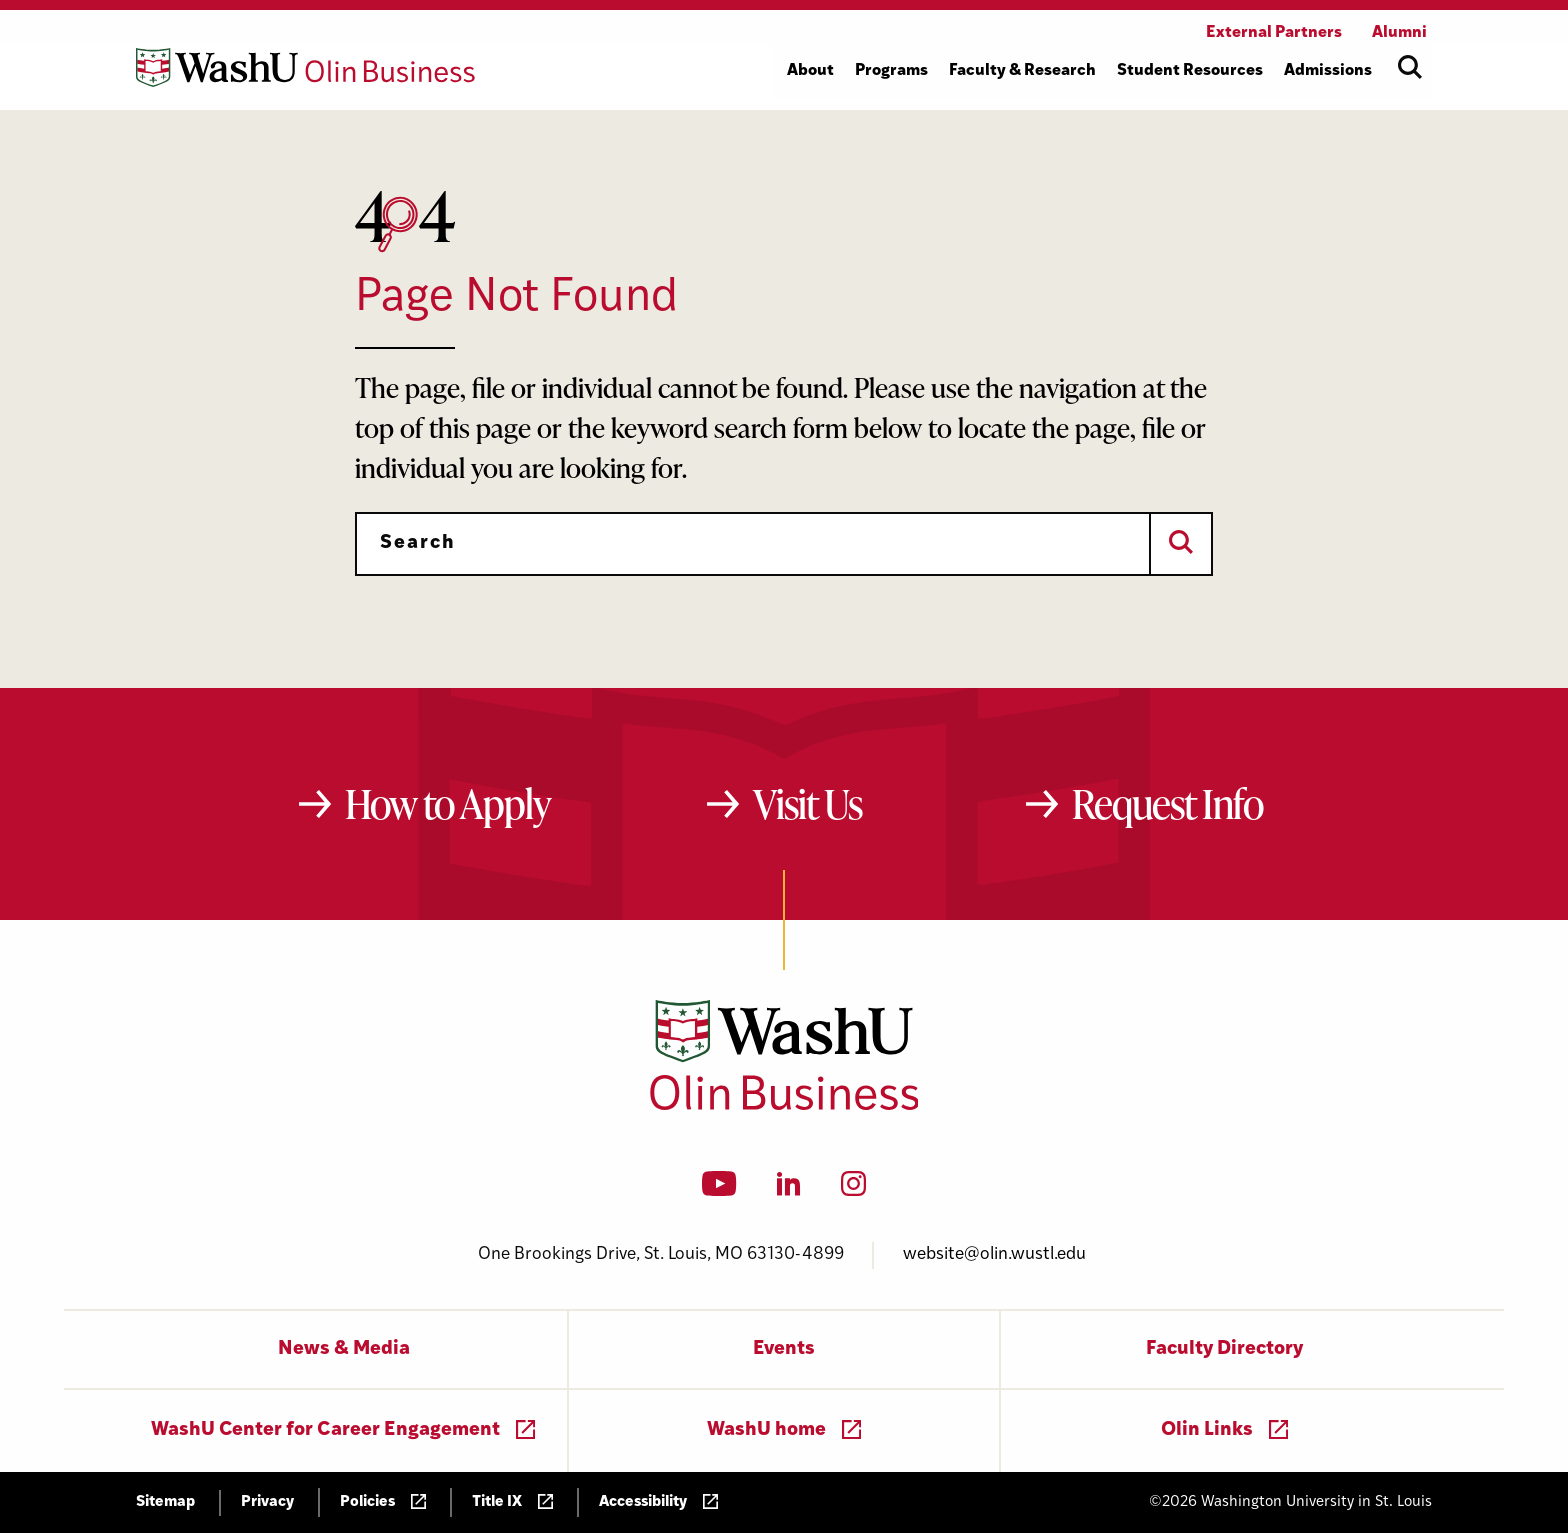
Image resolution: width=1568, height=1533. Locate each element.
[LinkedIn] (789, 1190)
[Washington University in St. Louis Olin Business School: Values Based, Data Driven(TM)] (784, 1106)
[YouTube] (719, 1190)
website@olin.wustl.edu (994, 1254)
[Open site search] (1410, 67)
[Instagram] (853, 1190)
